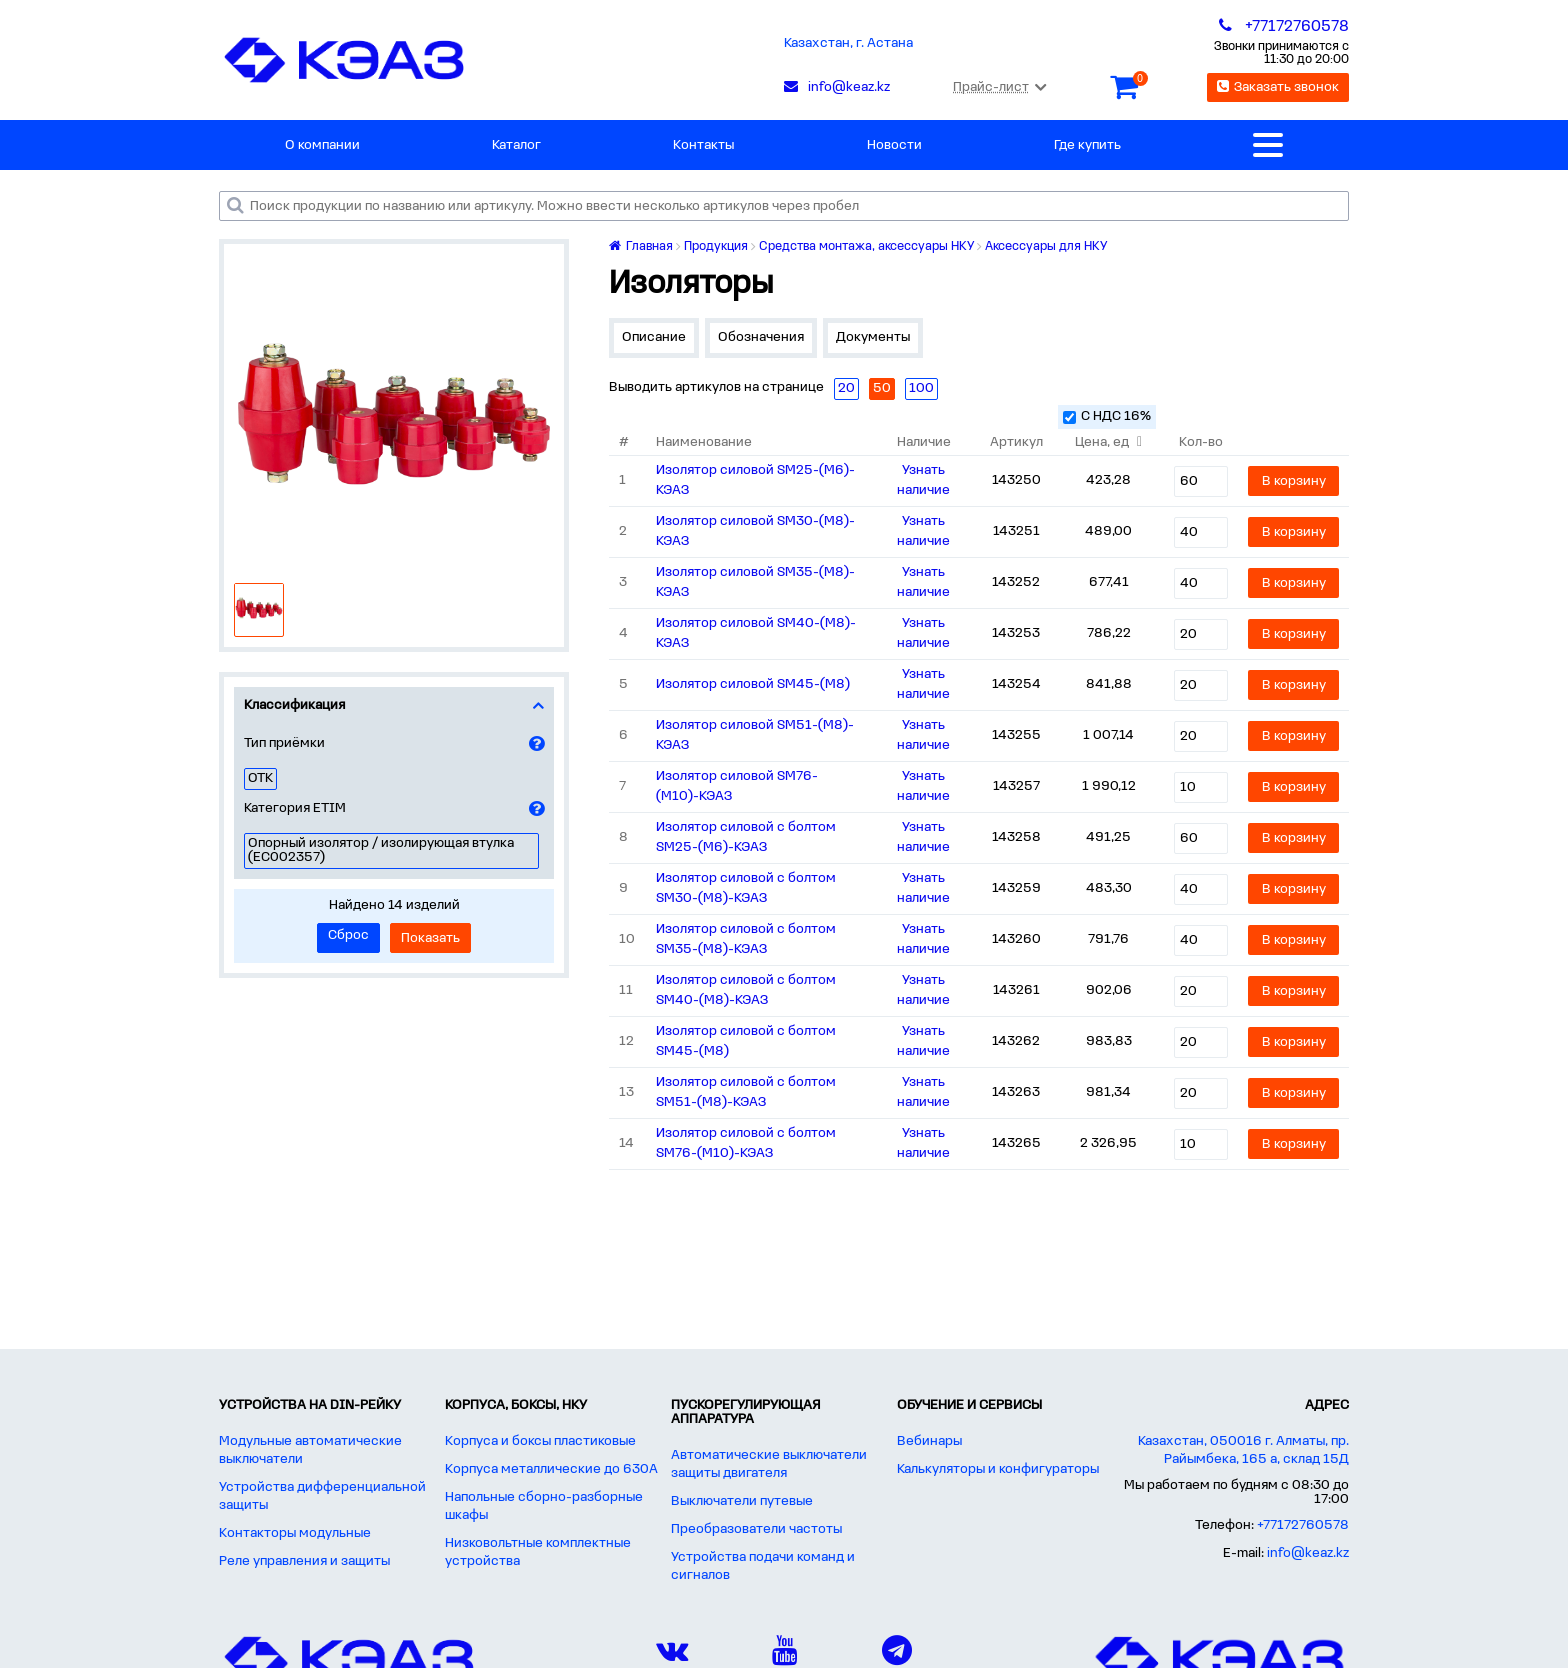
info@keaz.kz (1308, 1553)
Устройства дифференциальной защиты (322, 1496)
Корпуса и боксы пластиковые (540, 1441)
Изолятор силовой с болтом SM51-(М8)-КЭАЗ (746, 1092)
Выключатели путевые (742, 1501)
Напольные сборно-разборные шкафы (544, 1506)
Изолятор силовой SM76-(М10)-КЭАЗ (737, 786)
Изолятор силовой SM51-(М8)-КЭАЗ (755, 735)
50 (882, 388)
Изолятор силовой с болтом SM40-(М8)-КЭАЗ (746, 990)
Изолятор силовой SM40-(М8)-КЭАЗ (756, 633)
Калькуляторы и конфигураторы (998, 1469)
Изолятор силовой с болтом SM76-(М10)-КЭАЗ (746, 1143)
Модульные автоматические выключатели (310, 1450)
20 (846, 388)
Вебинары (929, 1441)
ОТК (260, 778)
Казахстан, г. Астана (848, 43)
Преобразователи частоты (756, 1529)
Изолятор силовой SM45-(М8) (753, 684)
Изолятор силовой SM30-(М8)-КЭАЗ (755, 531)
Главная (641, 246)
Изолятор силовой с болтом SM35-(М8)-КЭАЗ (746, 939)
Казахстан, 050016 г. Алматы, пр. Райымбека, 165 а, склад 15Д (1243, 1450)
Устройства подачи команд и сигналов (763, 1566)
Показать (430, 938)
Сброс (348, 935)
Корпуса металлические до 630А (551, 1469)
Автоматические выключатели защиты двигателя (769, 1464)
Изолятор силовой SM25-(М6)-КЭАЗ (755, 480)
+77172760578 (1303, 1525)
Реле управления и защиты (304, 1561)
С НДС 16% (1107, 416)
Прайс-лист (999, 87)
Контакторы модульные (295, 1533)
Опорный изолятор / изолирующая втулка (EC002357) (381, 850)
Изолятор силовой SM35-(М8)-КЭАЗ (755, 582)
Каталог (516, 145)
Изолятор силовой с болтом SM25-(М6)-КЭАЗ (746, 837)
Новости (894, 145)
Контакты (703, 145)
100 (921, 388)
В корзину (1294, 481)
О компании (322, 145)
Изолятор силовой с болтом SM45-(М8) (746, 1041)
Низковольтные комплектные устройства (538, 1552)
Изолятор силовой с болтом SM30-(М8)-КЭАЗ (746, 888)
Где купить (1087, 145)
